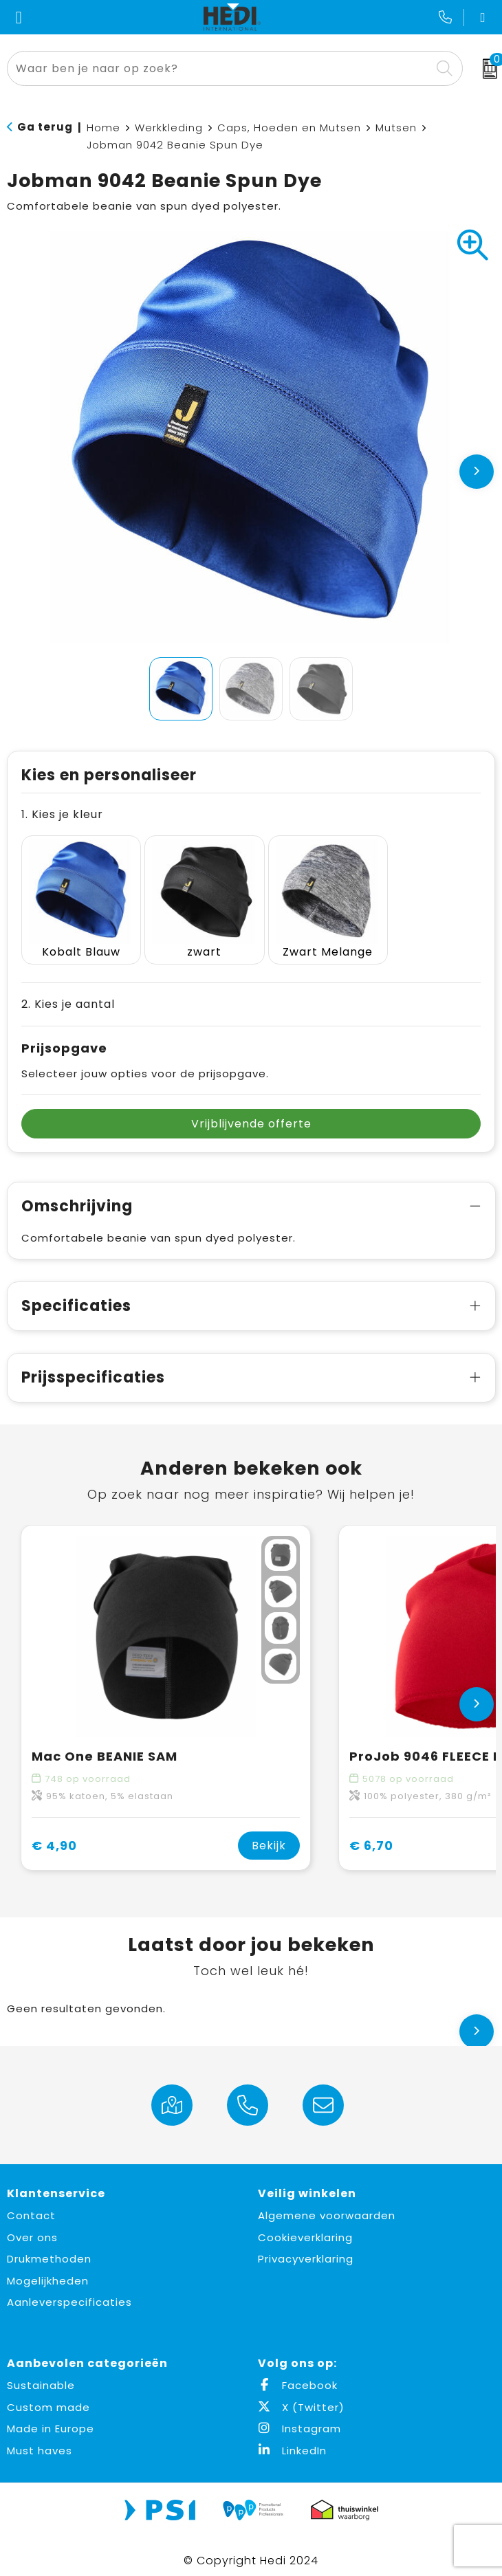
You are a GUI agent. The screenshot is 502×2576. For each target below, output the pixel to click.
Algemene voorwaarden (326, 2207)
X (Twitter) (301, 2399)
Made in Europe (50, 2420)
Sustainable (41, 2377)
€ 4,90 (54, 1837)
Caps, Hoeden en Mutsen (289, 127)
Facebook (298, 2377)
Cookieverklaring (305, 2229)
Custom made (48, 2399)
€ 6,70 (371, 1837)
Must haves (39, 2442)
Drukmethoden (49, 2250)
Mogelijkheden (48, 2272)
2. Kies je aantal (68, 996)
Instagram (299, 2420)
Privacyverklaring (305, 2250)
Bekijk (269, 1837)
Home (103, 127)
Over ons (32, 2229)
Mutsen (396, 127)
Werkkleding (169, 127)
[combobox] (219, 68)
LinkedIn (292, 2442)
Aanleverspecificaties (69, 2294)
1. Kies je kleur (62, 814)
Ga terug (45, 127)
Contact (31, 2207)
